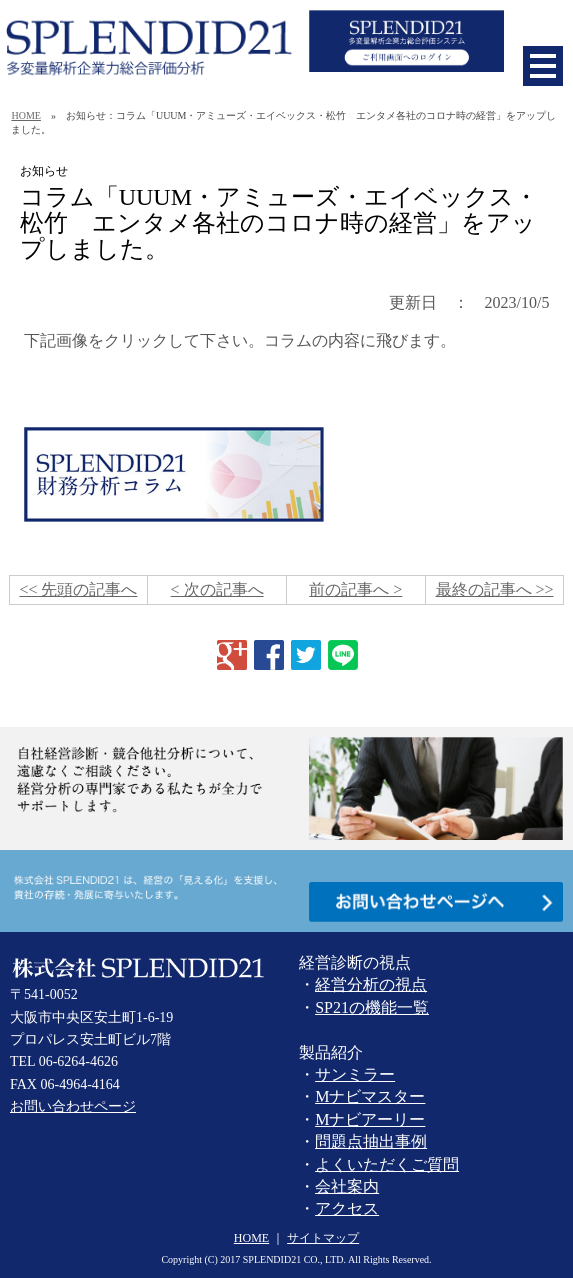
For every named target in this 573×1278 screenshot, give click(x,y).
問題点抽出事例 (371, 1141)
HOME (25, 115)
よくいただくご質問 (387, 1164)
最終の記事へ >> (495, 589)
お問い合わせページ (73, 1106)
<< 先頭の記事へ (78, 589)
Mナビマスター (370, 1096)
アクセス (347, 1208)
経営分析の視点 (371, 984)
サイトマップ (323, 1238)
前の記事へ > (355, 589)
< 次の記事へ (217, 589)
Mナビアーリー (370, 1119)
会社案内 (347, 1186)
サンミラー (355, 1074)
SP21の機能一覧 (372, 1007)
